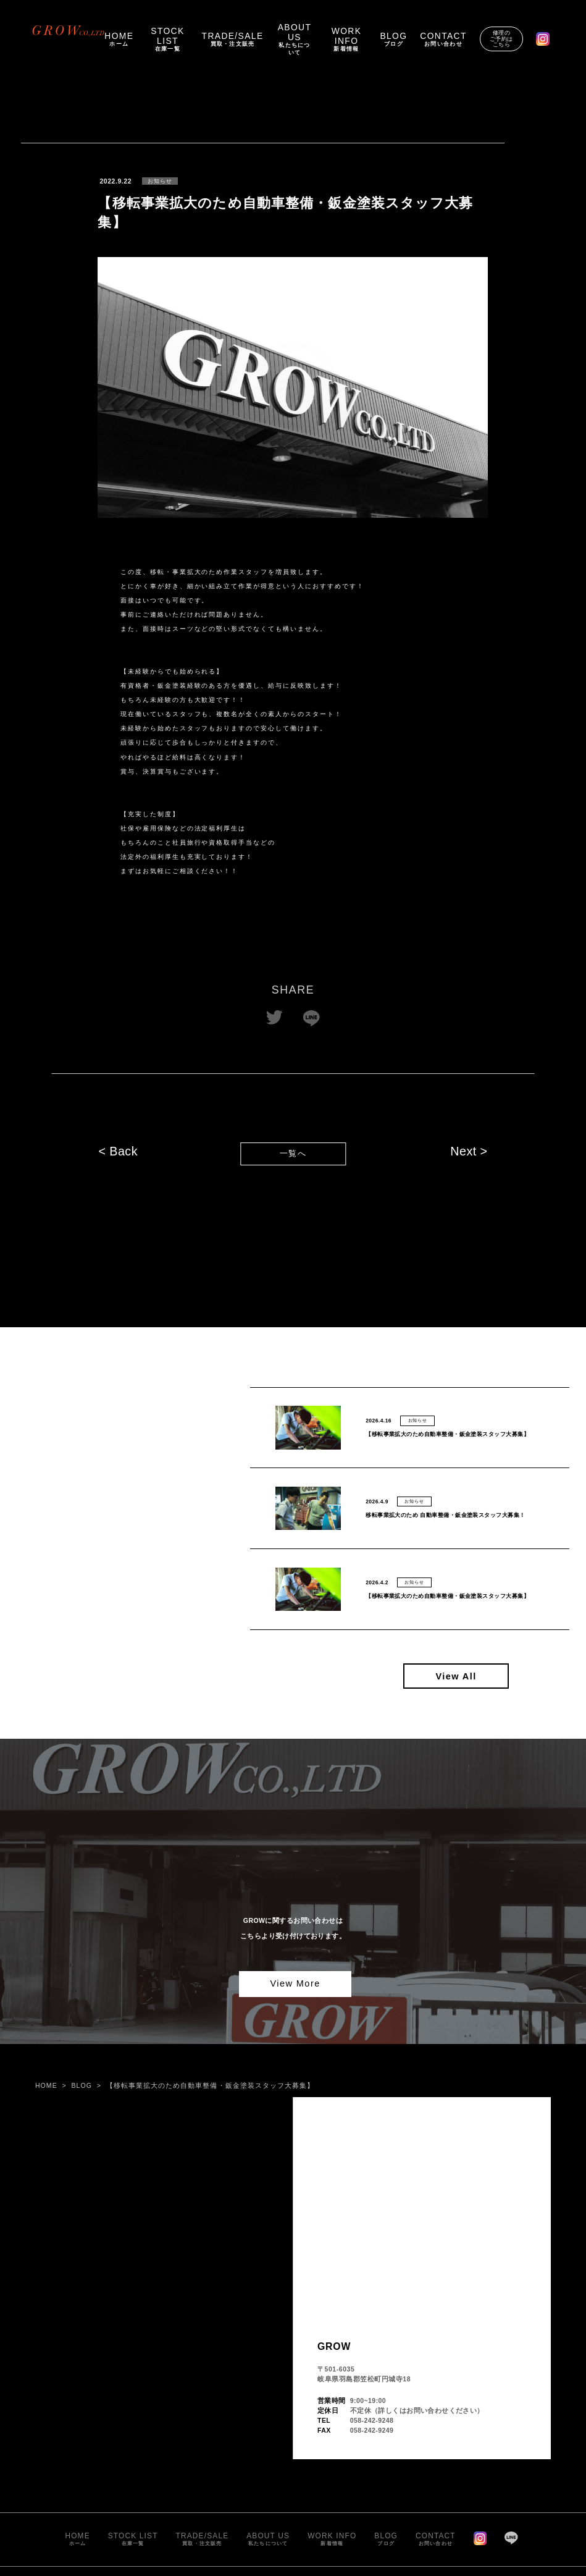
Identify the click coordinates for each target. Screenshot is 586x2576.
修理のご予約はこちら (501, 38)
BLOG (82, 2085)
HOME (46, 2085)
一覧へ (293, 1153)
